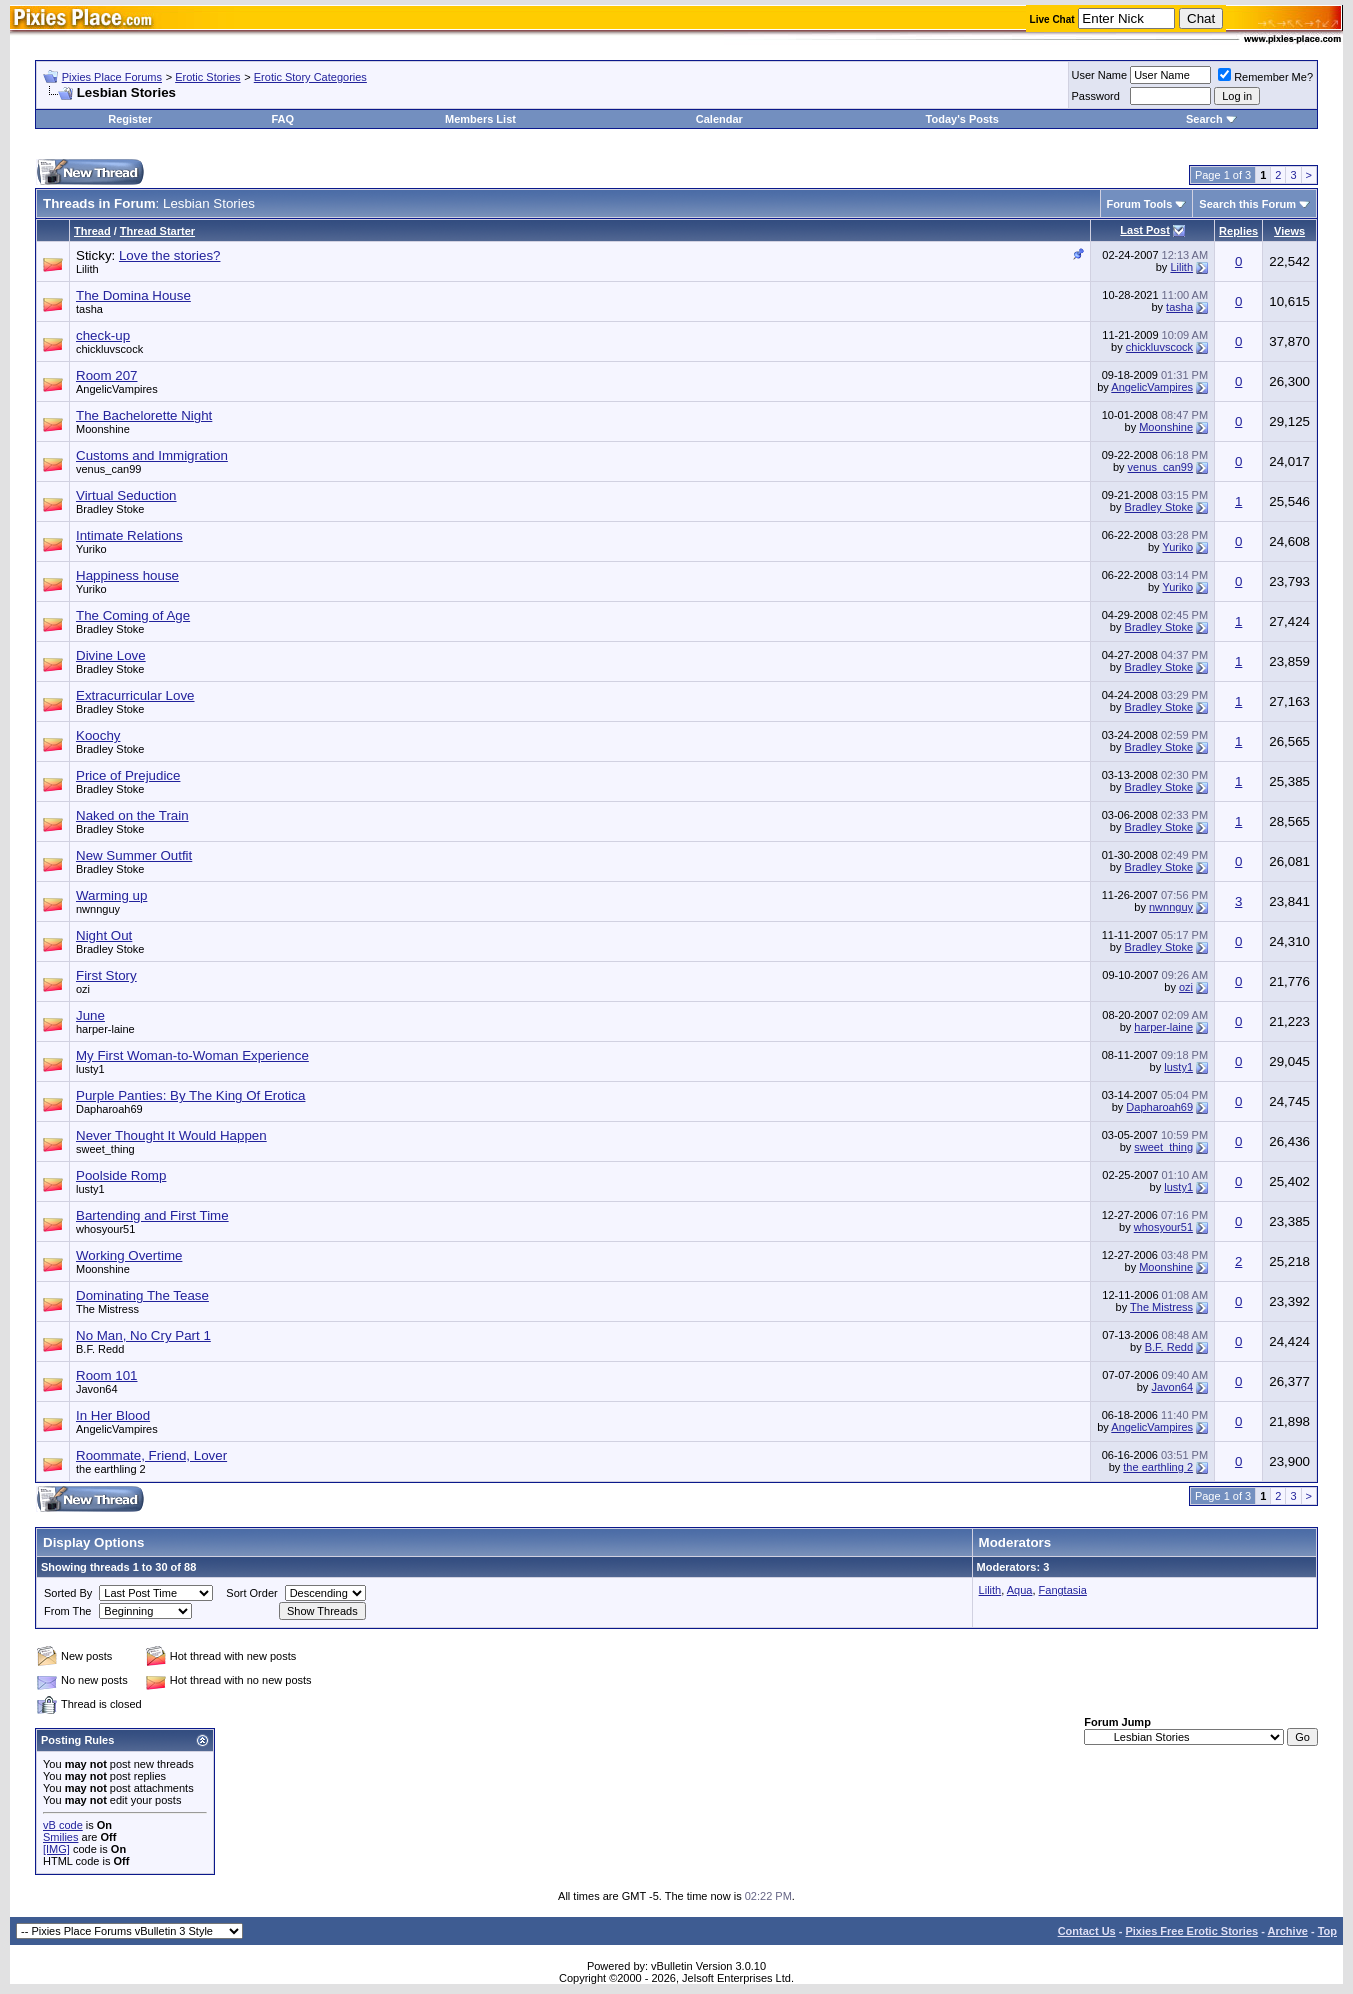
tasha (89, 309)
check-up (103, 335)
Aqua (1020, 1590)
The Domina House (133, 295)
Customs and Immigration (152, 455)
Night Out (104, 935)
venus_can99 (108, 469)
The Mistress (107, 1309)
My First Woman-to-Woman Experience (192, 1055)
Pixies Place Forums (112, 77)
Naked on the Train (132, 815)
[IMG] (56, 1849)
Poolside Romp (121, 1175)
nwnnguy (98, 909)
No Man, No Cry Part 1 (143, 1335)
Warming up (111, 895)
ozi (83, 989)
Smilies (60, 1837)
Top (1327, 1931)
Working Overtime (129, 1255)
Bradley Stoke (110, 509)
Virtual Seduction (126, 495)
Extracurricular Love (135, 695)
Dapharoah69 (109, 1109)
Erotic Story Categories (310, 77)
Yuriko (91, 549)
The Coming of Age (133, 615)
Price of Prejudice (128, 775)
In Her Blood (113, 1415)
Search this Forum (1247, 204)
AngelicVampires (117, 389)
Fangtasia (1063, 1590)
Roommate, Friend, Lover (151, 1455)
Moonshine (103, 429)
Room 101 (107, 1375)
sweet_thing (105, 1149)
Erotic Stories (207, 77)
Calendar (719, 119)
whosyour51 (105, 1229)
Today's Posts (962, 119)
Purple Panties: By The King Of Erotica (190, 1095)
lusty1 (90, 1069)
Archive (1288, 1931)
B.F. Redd (100, 1349)
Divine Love (111, 655)
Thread (92, 231)
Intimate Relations (129, 535)
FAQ (282, 119)
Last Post (1145, 230)
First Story (106, 975)
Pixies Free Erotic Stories (1191, 1931)
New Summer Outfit (134, 855)
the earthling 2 (111, 1469)
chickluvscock (109, 349)
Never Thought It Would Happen (171, 1135)
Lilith (87, 269)
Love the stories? (170, 255)
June (90, 1015)
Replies (1238, 231)
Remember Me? (1265, 77)
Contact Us (1087, 1931)
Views (1289, 231)
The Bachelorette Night (144, 415)
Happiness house (127, 575)
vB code (63, 1825)
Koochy (98, 735)
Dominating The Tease (142, 1295)
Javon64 (97, 1389)
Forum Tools (1140, 204)
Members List (480, 119)
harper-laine (105, 1029)
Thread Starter (157, 231)
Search (1204, 119)
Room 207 (107, 375)
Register (130, 119)
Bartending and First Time (152, 1215)
